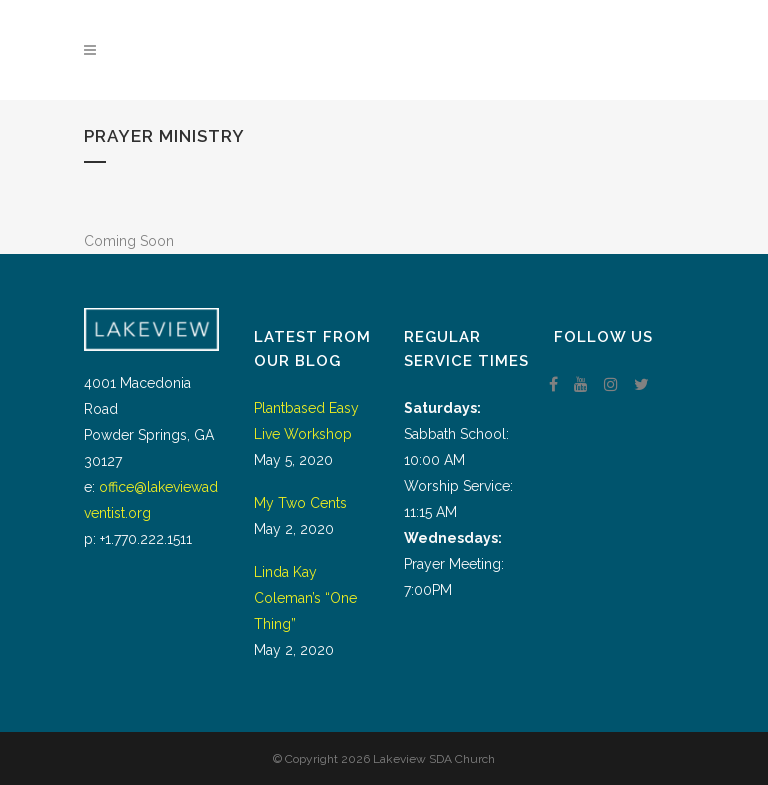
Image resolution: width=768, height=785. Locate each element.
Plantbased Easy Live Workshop (306, 421)
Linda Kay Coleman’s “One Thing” (305, 598)
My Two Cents (300, 503)
